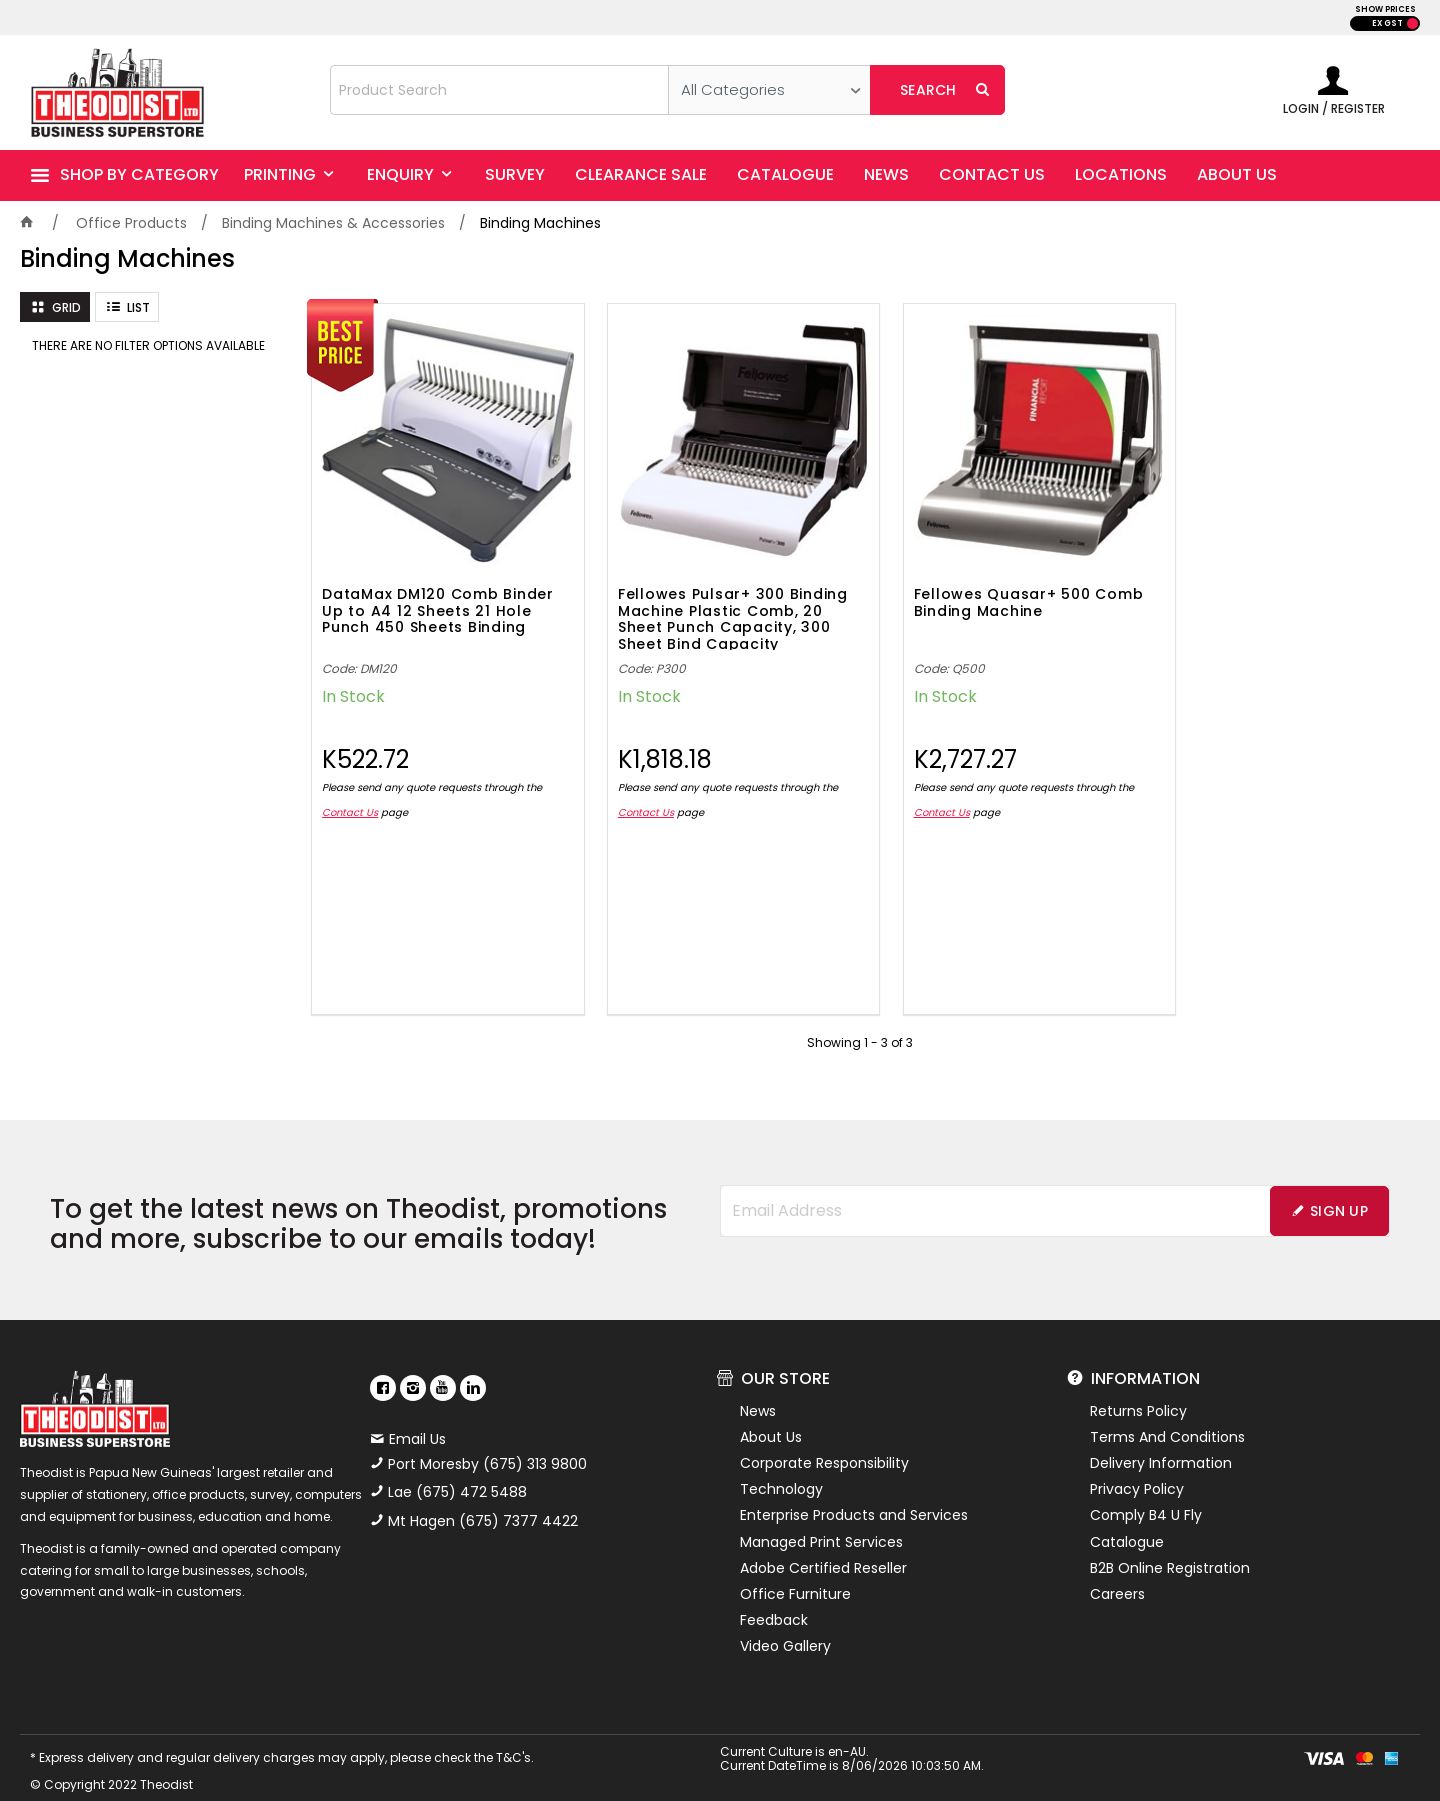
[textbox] (499, 90)
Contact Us (350, 796)
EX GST (1387, 23)
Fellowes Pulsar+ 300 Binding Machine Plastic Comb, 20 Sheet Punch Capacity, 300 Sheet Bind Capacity (717, 602)
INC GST (1412, 23)
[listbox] (769, 90)
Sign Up (1339, 1195)
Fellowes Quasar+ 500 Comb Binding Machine (997, 587)
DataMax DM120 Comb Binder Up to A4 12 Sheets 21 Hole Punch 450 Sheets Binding (438, 596)
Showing (860, 1026)
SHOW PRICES (1385, 9)
